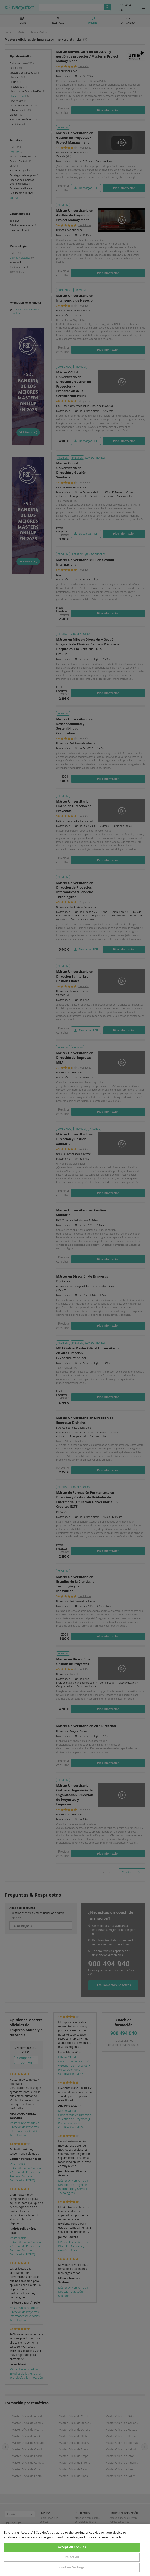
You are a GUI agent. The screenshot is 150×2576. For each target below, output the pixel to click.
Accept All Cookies (72, 2547)
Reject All (72, 2557)
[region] (75, 2550)
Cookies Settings (72, 2567)
